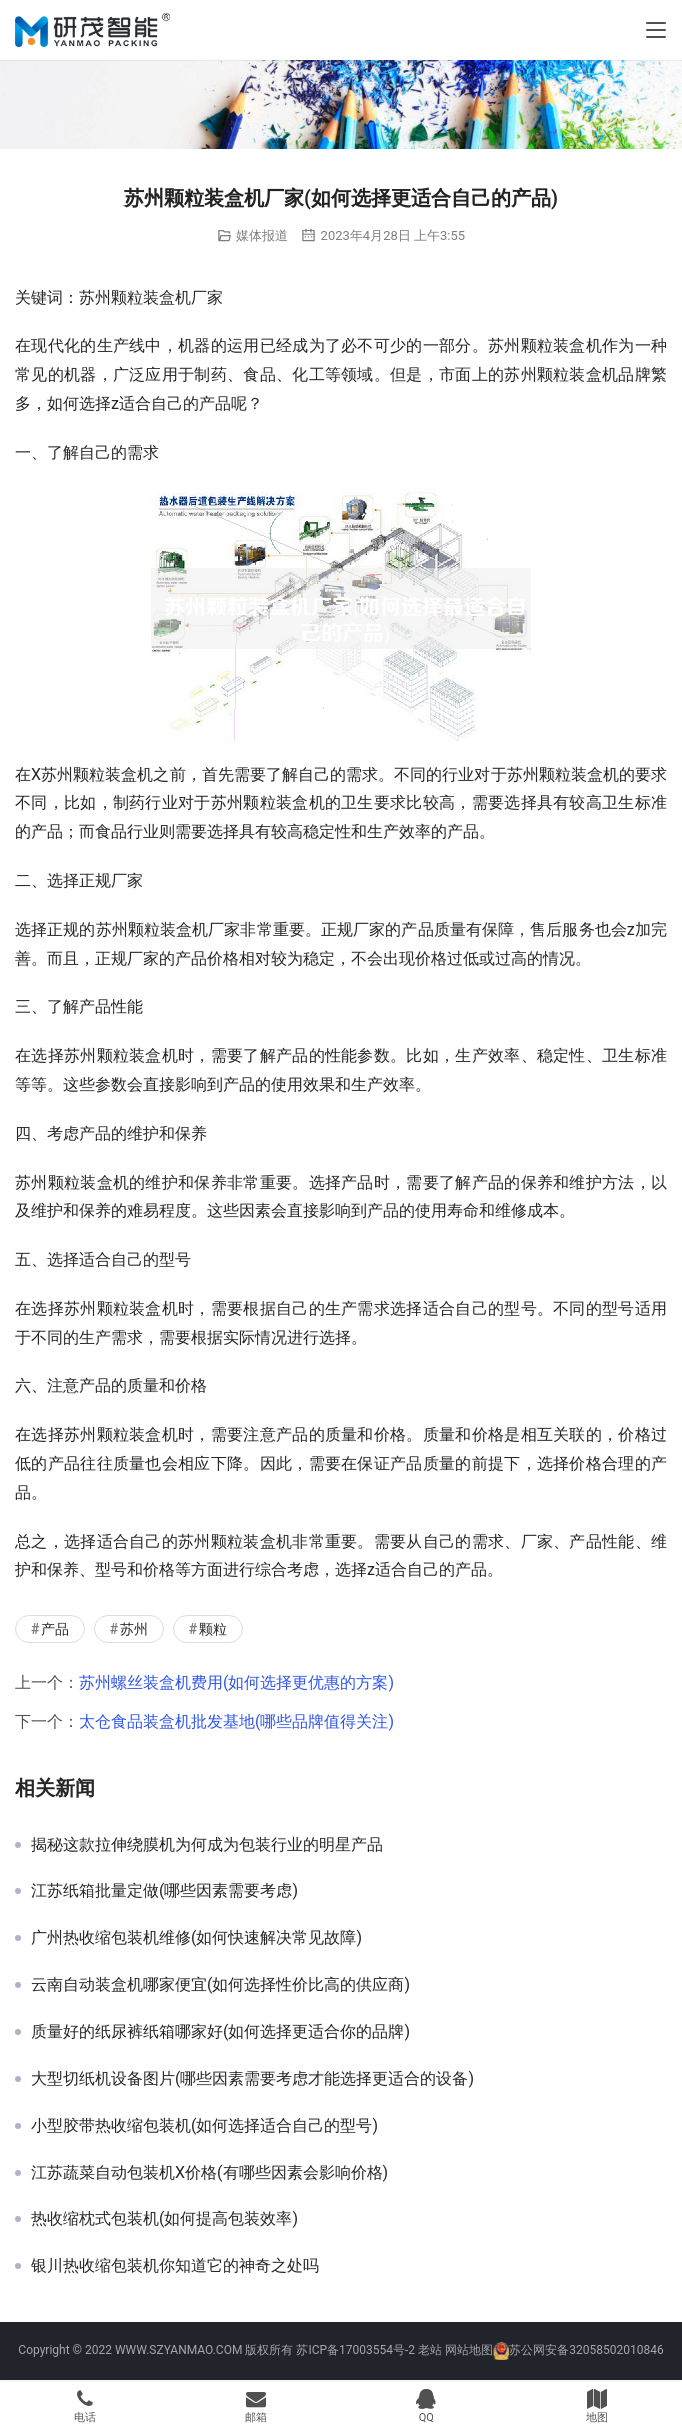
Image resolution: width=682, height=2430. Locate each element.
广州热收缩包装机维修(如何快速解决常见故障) (196, 1938)
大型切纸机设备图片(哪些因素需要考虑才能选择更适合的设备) (252, 2079)
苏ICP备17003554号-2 (355, 2350)
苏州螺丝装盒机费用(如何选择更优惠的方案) (236, 1682)
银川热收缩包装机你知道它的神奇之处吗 (175, 2266)
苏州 (134, 1629)
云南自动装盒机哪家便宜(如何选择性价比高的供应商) (220, 1985)
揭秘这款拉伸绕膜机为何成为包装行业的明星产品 (207, 1845)
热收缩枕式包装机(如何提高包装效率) (164, 2219)
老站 (430, 2350)
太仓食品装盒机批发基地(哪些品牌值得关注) (236, 1721)
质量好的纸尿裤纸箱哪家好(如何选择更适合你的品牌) (220, 2032)
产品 (55, 1629)
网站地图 (469, 2350)
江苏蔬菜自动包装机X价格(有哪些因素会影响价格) (209, 2173)
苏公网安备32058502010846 (586, 2350)
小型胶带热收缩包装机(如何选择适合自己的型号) (204, 2126)
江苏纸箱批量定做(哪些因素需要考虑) (164, 1891)
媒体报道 (262, 235)
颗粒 (213, 1629)
